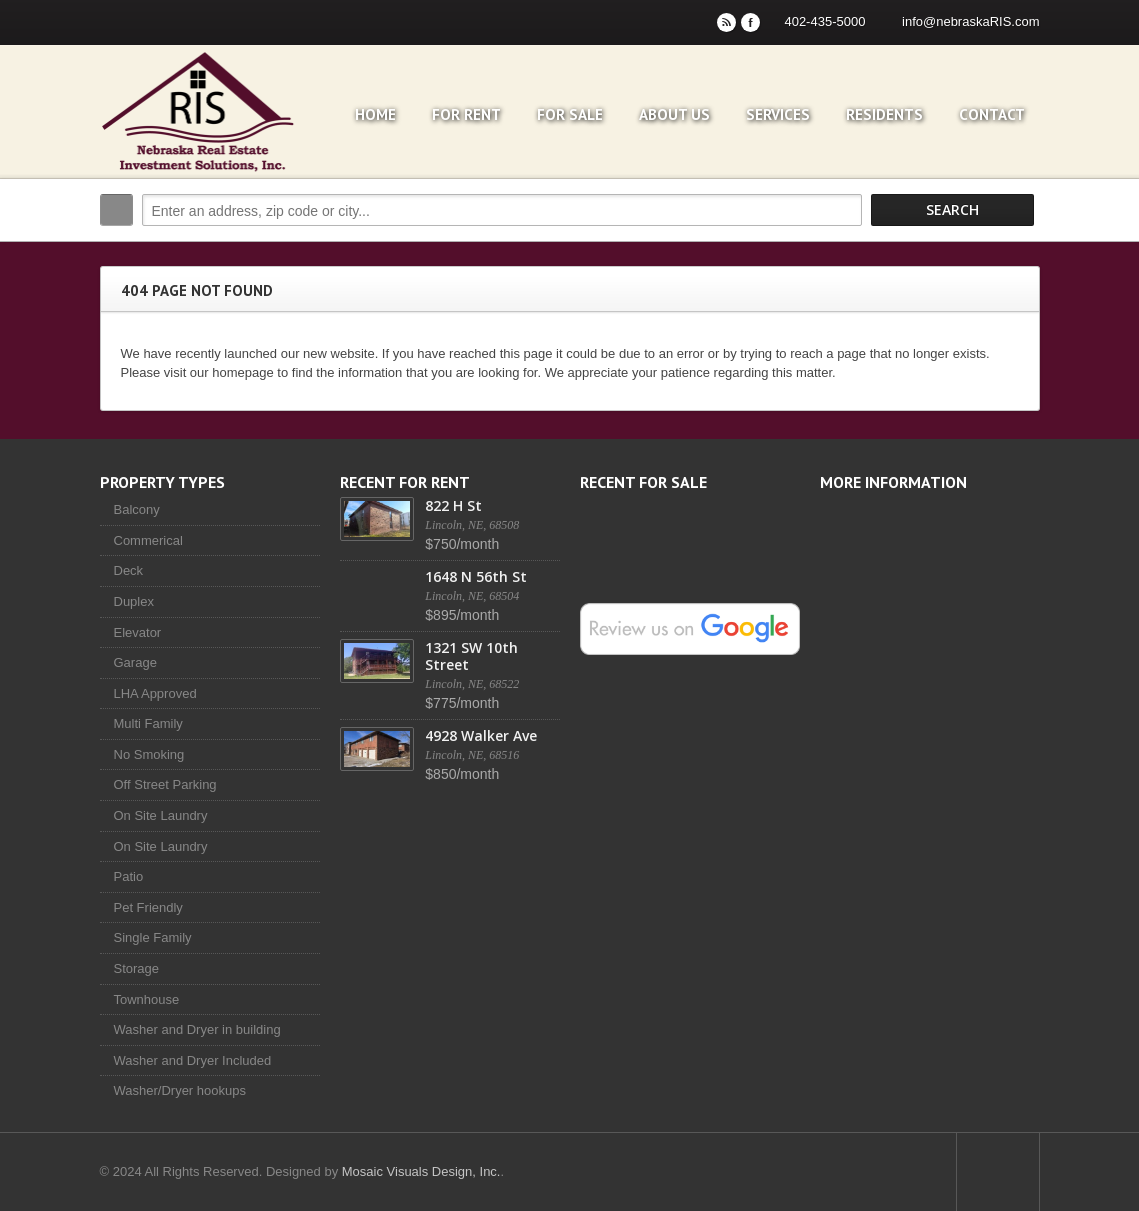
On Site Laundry (161, 815)
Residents (884, 114)
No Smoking (149, 754)
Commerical (148, 540)
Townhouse (147, 999)
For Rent (466, 114)
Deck (129, 570)
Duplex (134, 601)
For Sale (570, 114)
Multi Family (148, 723)
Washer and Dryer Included (193, 1060)
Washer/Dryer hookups (180, 1090)
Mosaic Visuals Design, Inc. (421, 1171)
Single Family (153, 937)
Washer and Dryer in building (197, 1029)
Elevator (138, 632)
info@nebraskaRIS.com (970, 21)
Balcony (137, 509)
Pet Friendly (148, 907)
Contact (992, 114)
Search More (1017, 252)
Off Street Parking (165, 784)
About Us (674, 114)
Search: (116, 210)
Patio (129, 876)
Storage (137, 968)
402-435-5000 (824, 21)
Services (778, 114)
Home (375, 114)
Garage (135, 662)
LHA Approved (155, 693)
